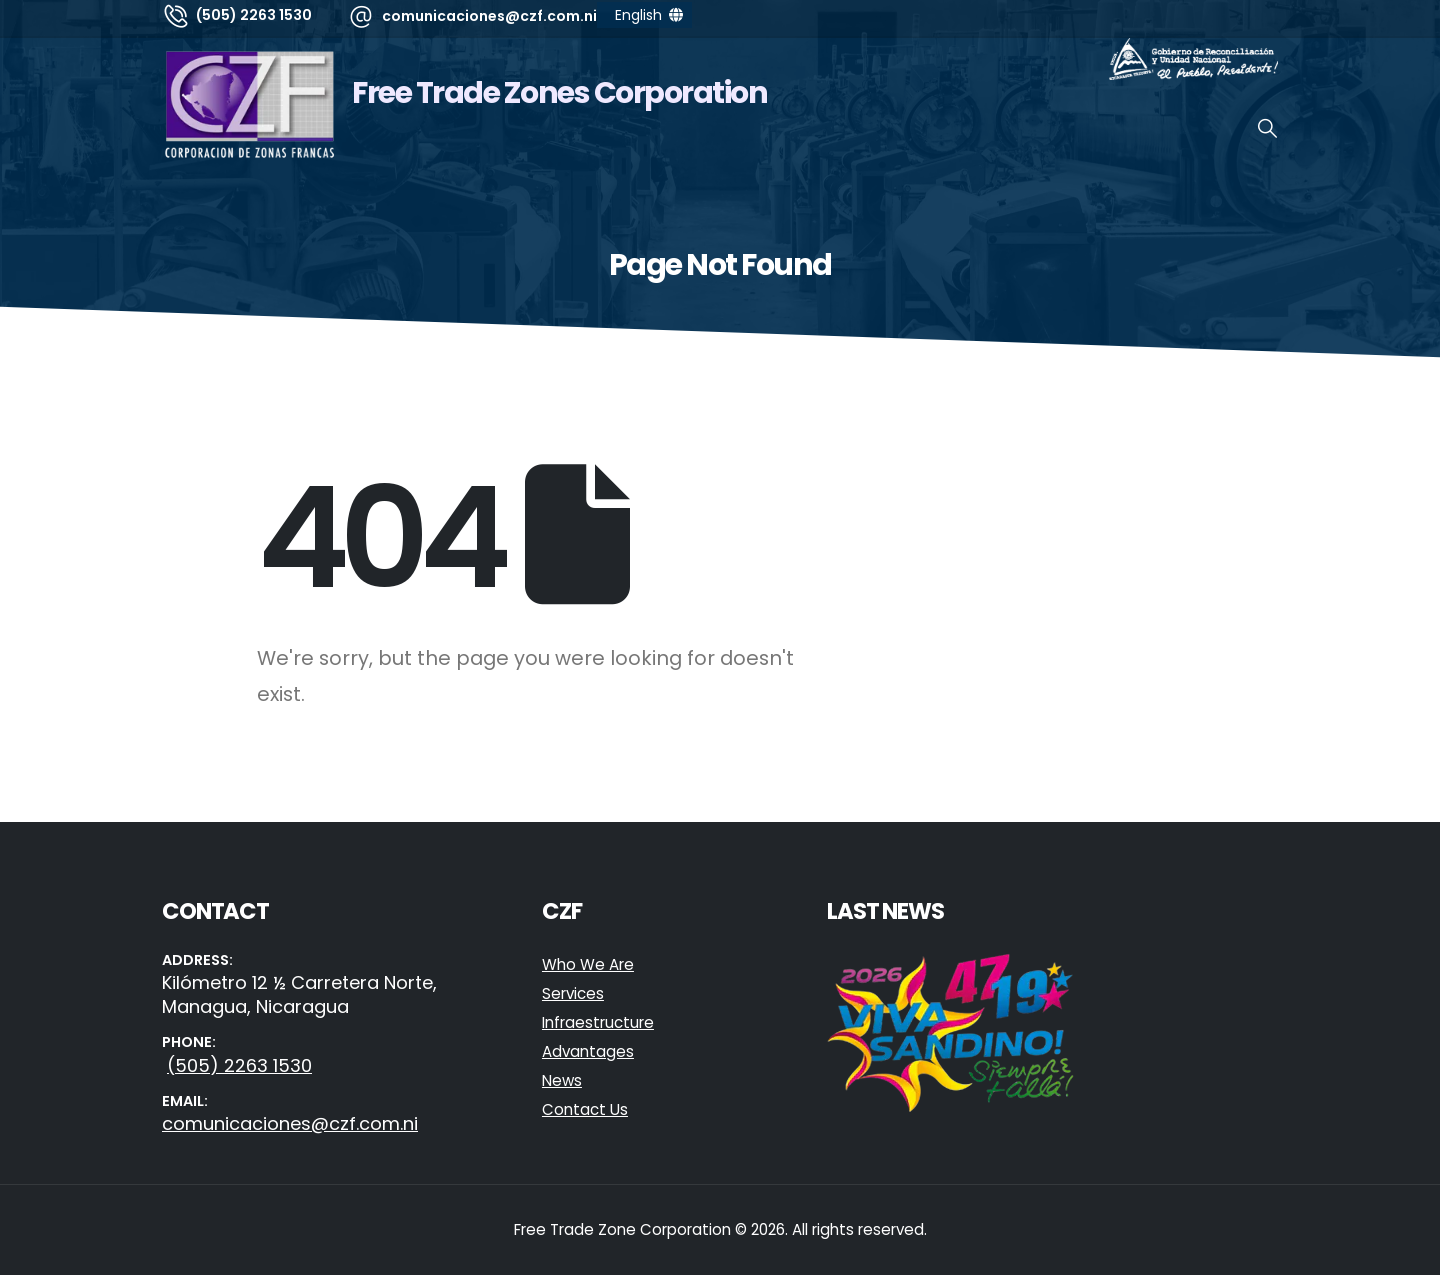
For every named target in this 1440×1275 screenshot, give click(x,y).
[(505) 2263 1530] (237, 15)
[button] (1267, 129)
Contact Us (585, 1109)
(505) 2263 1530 (239, 1065)
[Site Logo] (249, 104)
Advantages (588, 1051)
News (562, 1080)
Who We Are (588, 964)
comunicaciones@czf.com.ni (290, 1123)
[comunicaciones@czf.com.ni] (472, 15)
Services (573, 993)
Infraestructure (598, 1022)
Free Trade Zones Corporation (559, 93)
